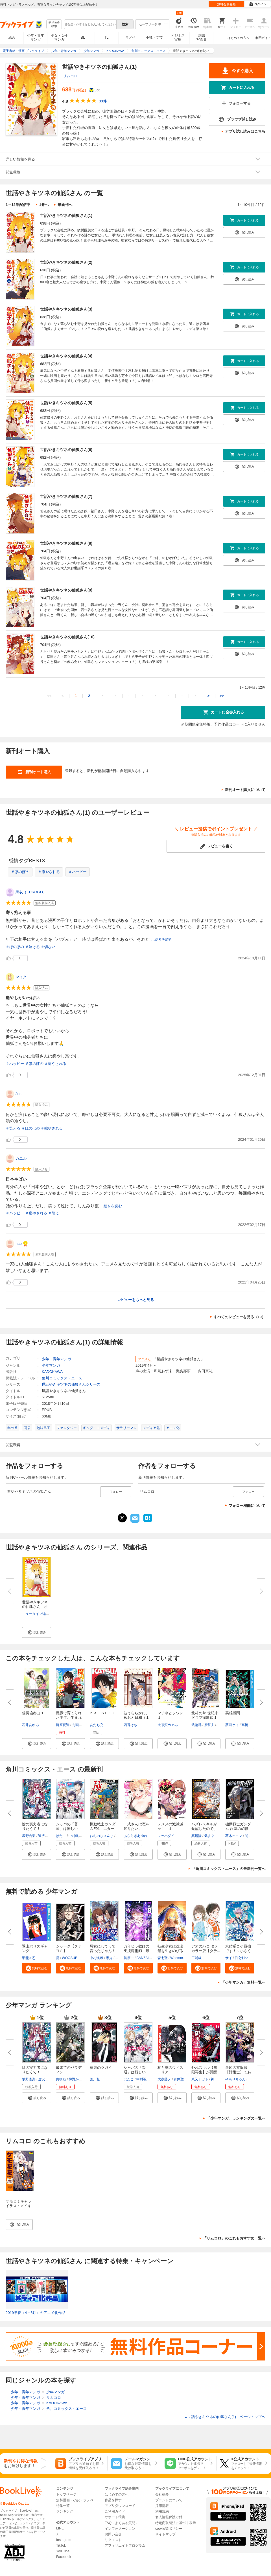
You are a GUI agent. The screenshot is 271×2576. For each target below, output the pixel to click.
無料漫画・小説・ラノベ (74, 2500)
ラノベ (130, 37)
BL (83, 37)
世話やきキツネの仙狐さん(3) (66, 309)
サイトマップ (165, 2534)
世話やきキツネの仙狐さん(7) (66, 496)
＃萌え (53, 1213)
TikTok (61, 2546)
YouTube (62, 2551)
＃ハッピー (77, 872)
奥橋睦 (61, 2079)
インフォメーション (120, 2529)
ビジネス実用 (178, 37)
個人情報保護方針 (168, 2517)
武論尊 (196, 1725)
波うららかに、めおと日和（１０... (136, 1717)
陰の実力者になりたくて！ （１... (35, 1828)
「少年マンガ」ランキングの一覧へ (236, 2118)
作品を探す (113, 2500)
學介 (109, 1958)
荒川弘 (95, 2079)
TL (106, 37)
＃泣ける (32, 947)
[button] (36, 1632)
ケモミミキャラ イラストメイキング (18, 2205)
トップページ (66, 2494)
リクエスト (113, 2540)
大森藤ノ (164, 2079)
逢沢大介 (45, 1836)
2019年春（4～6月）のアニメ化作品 (35, 2313)
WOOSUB (69, 1958)
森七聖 (163, 1958)
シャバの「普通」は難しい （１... (69, 1828)
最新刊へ (65, 205)
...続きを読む (162, 939)
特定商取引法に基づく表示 (175, 2523)
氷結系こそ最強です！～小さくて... (238, 1950)
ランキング (64, 2511)
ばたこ (61, 1836)
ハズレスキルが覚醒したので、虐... (204, 1828)
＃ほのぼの (20, 872)
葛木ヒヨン (233, 1836)
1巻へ (44, 205)
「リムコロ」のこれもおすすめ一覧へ (234, 2238)
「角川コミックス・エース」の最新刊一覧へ (228, 1869)
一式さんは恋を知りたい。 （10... (136, 1828)
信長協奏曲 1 (32, 1713)
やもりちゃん (235, 2079)
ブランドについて (168, 2500)
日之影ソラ (243, 1958)
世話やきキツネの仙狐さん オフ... (35, 1606)
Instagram (63, 2540)
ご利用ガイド (261, 37)
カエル (21, 1158)
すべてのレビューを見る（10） (239, 1317)
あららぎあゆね (135, 1836)
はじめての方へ (238, 37)
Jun (18, 1094)
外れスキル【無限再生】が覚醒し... (204, 2072)
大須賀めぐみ (168, 1725)
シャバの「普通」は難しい (135, 2069)
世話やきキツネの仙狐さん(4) (66, 356)
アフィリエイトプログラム (125, 2546)
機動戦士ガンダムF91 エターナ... (102, 1828)
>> (222, 696)
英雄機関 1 (234, 1713)
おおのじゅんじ (101, 1836)
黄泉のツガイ (101, 2067)
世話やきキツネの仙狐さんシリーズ (71, 1384)
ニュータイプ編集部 (37, 1614)
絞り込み (54, 24)
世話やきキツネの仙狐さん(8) (66, 543)
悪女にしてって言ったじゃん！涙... (102, 1950)
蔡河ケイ (232, 1725)
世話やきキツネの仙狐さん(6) (66, 449)
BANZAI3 (143, 1958)
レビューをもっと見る (135, 1300)
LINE (60, 2528)
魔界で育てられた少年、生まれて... (69, 1717)
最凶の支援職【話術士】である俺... (238, 2072)
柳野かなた (77, 2079)
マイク (21, 977)
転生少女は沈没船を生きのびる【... (170, 1950)
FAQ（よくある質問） (122, 2523)
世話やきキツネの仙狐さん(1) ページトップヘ (224, 2417)
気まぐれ (211, 1836)
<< (49, 696)
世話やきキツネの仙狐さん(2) (66, 262)
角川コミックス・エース (62, 1378)
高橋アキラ (249, 1725)
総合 (11, 37)
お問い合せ (113, 2534)
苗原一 (129, 1958)
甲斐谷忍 (29, 1958)
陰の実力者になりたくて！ (35, 2069)
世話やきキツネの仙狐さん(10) (67, 637)
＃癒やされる (49, 872)
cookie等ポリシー (168, 2529)
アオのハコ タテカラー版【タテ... (205, 1948)
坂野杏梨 (29, 1836)
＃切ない (48, 947)
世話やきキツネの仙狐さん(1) (66, 215)
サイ (228, 1958)
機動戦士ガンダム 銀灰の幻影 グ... (238, 1828)
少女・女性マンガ (59, 37)
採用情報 (162, 2506)
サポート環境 (115, 2517)
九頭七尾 (79, 1725)
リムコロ (70, 76)
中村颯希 (75, 1836)
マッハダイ (166, 1836)
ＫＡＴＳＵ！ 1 (102, 1713)
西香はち (130, 1725)
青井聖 (179, 2079)
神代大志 (217, 2079)
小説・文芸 (154, 37)
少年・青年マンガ (35, 37)
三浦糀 (196, 1958)
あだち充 (96, 1725)
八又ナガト (199, 2079)
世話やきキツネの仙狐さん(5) (66, 403)
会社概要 (162, 2494)
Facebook (63, 2557)
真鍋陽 (196, 1836)
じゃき (253, 2079)
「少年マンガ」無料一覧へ (243, 1982)
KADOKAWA (52, 1372)
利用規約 (162, 2511)
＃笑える (13, 1128)
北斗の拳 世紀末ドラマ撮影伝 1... (205, 1715)
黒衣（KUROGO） (31, 892)
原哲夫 (209, 1725)
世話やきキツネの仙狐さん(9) (66, 590)
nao (19, 1243)
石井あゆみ (30, 1725)
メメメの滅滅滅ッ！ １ (170, 1826)
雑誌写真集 (201, 37)
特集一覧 (63, 2506)
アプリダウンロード (120, 2506)
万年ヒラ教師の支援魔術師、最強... (136, 1950)
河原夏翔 (62, 1725)
